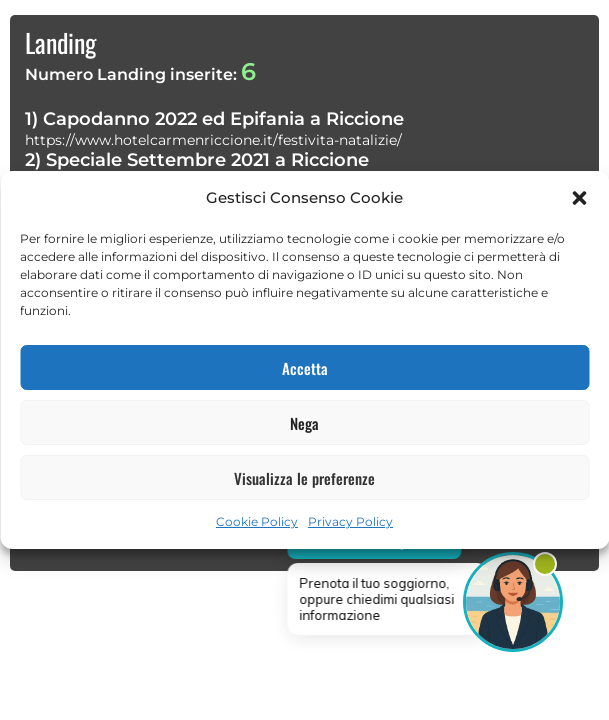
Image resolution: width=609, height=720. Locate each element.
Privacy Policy (350, 521)
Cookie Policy (257, 521)
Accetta (305, 368)
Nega (304, 423)
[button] (579, 198)
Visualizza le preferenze (304, 478)
